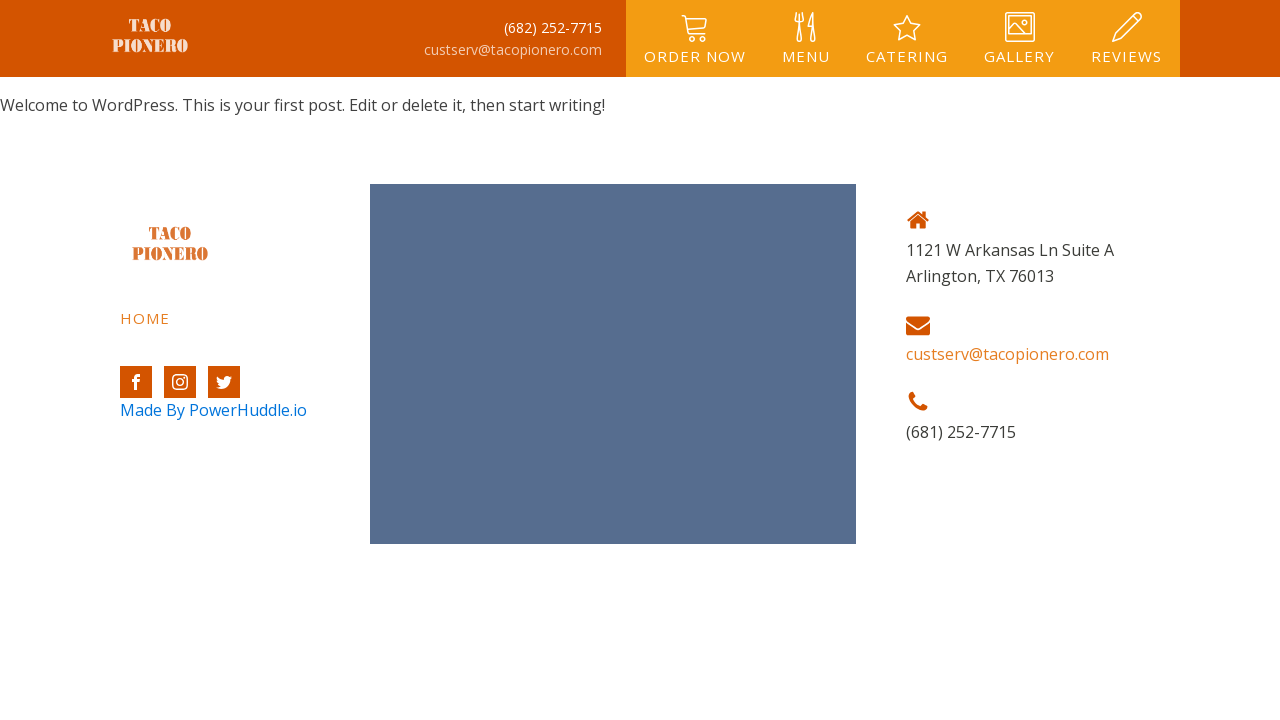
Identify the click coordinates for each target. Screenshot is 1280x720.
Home (145, 318)
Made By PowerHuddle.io (213, 410)
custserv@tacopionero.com (513, 49)
